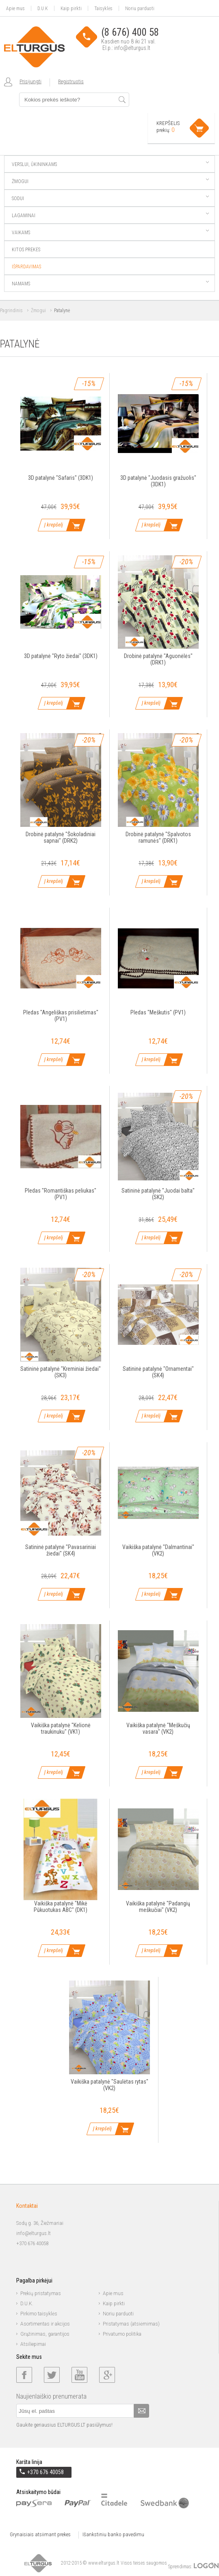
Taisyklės (103, 8)
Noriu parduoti (139, 8)
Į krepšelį (53, 525)
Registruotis (71, 81)
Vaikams (110, 232)
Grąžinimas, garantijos (44, 2334)
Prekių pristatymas (40, 2293)
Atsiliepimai (33, 2344)
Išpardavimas (26, 267)
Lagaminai (110, 215)
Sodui (110, 198)
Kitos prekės (26, 249)
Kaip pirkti (71, 8)
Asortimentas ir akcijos (45, 2324)
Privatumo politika (122, 2334)
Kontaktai (27, 2206)
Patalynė (62, 310)
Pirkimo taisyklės (38, 2314)
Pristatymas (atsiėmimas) (131, 2324)
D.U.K (42, 8)
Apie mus (15, 8)
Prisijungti (30, 81)
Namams (110, 284)
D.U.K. (26, 2303)
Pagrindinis (11, 310)
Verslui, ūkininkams (110, 164)
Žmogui (110, 181)
